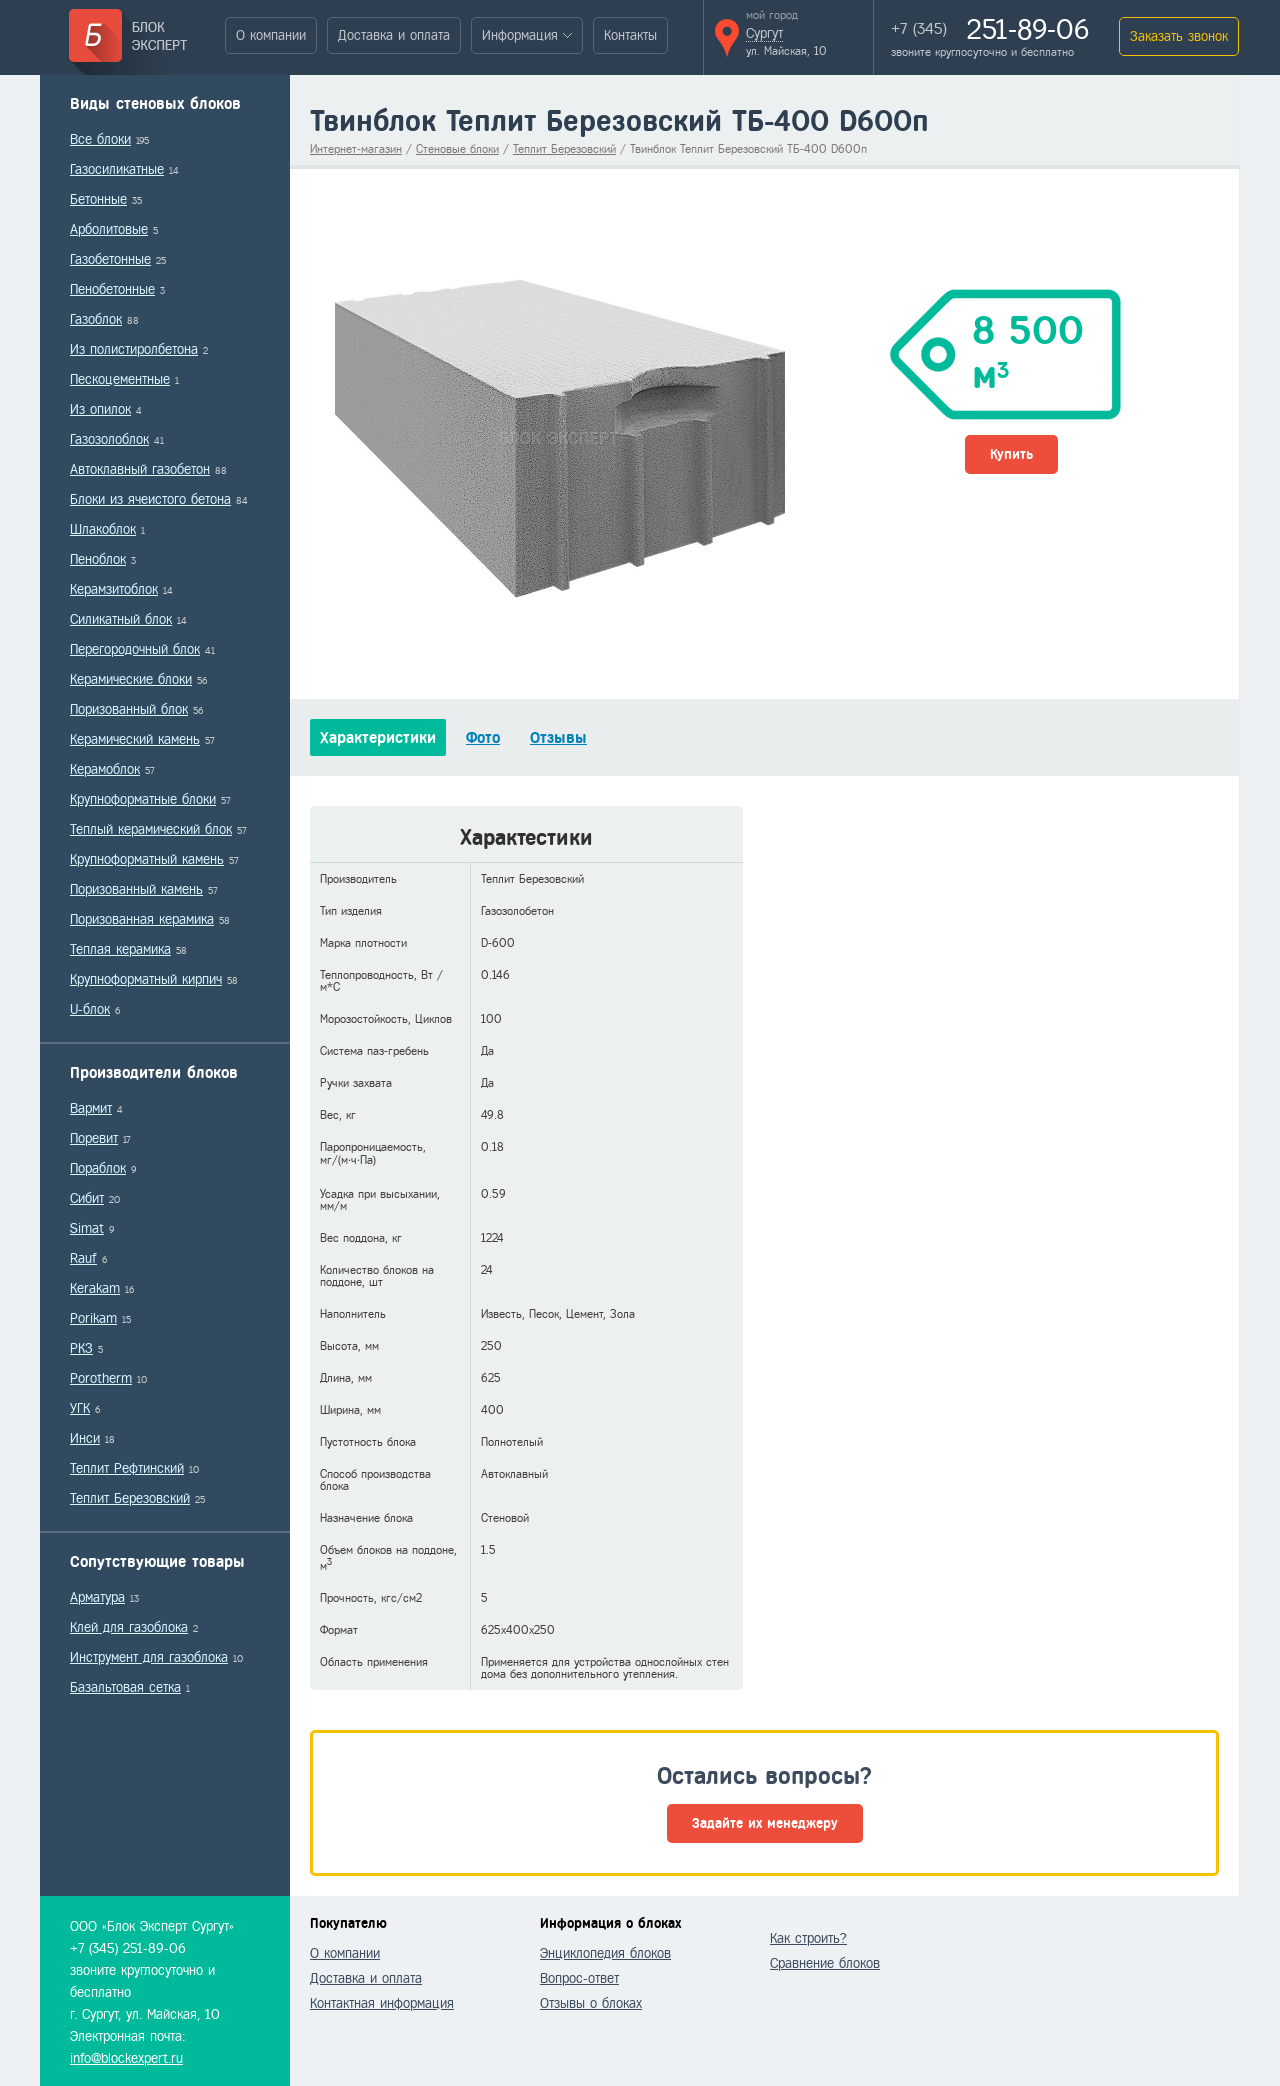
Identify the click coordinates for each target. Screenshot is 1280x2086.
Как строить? (808, 1938)
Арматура (97, 1597)
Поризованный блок (129, 709)
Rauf (83, 1258)
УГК (80, 1408)
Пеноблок (98, 559)
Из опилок (100, 409)
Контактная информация (382, 2003)
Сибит (87, 1198)
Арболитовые (109, 229)
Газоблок (96, 319)
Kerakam (95, 1288)
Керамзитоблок (114, 589)
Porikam (93, 1318)
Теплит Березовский (130, 1498)
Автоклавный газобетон (140, 469)
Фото (483, 737)
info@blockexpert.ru (126, 2058)
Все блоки (100, 139)
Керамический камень (135, 739)
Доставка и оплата (394, 35)
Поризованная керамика (142, 919)
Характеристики (378, 737)
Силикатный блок (121, 619)
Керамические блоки (131, 679)
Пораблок (98, 1168)
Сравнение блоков (825, 1963)
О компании (271, 35)
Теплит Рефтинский (127, 1468)
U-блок (90, 1009)
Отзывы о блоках (591, 2003)
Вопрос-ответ (579, 1978)
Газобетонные (110, 259)
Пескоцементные (120, 379)
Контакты (630, 35)
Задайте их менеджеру (765, 1823)
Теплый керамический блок (151, 829)
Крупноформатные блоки (143, 799)
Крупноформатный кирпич (146, 979)
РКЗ (81, 1348)
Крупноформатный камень (147, 859)
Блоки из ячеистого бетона (150, 499)
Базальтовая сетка (125, 1687)
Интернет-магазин (356, 149)
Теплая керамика (120, 949)
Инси (85, 1438)
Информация (520, 35)
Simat (87, 1228)
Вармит (91, 1108)
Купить (1011, 454)
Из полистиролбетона (134, 349)
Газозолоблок (109, 439)
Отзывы (558, 737)
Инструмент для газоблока (149, 1657)
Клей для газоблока (129, 1627)
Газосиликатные (117, 169)
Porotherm (101, 1378)
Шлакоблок (103, 529)
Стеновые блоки (457, 149)
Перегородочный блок (135, 649)
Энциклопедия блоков (605, 1953)
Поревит (94, 1138)
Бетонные (98, 199)
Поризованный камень (136, 889)
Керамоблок (105, 769)
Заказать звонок (1179, 36)
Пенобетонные (112, 289)
